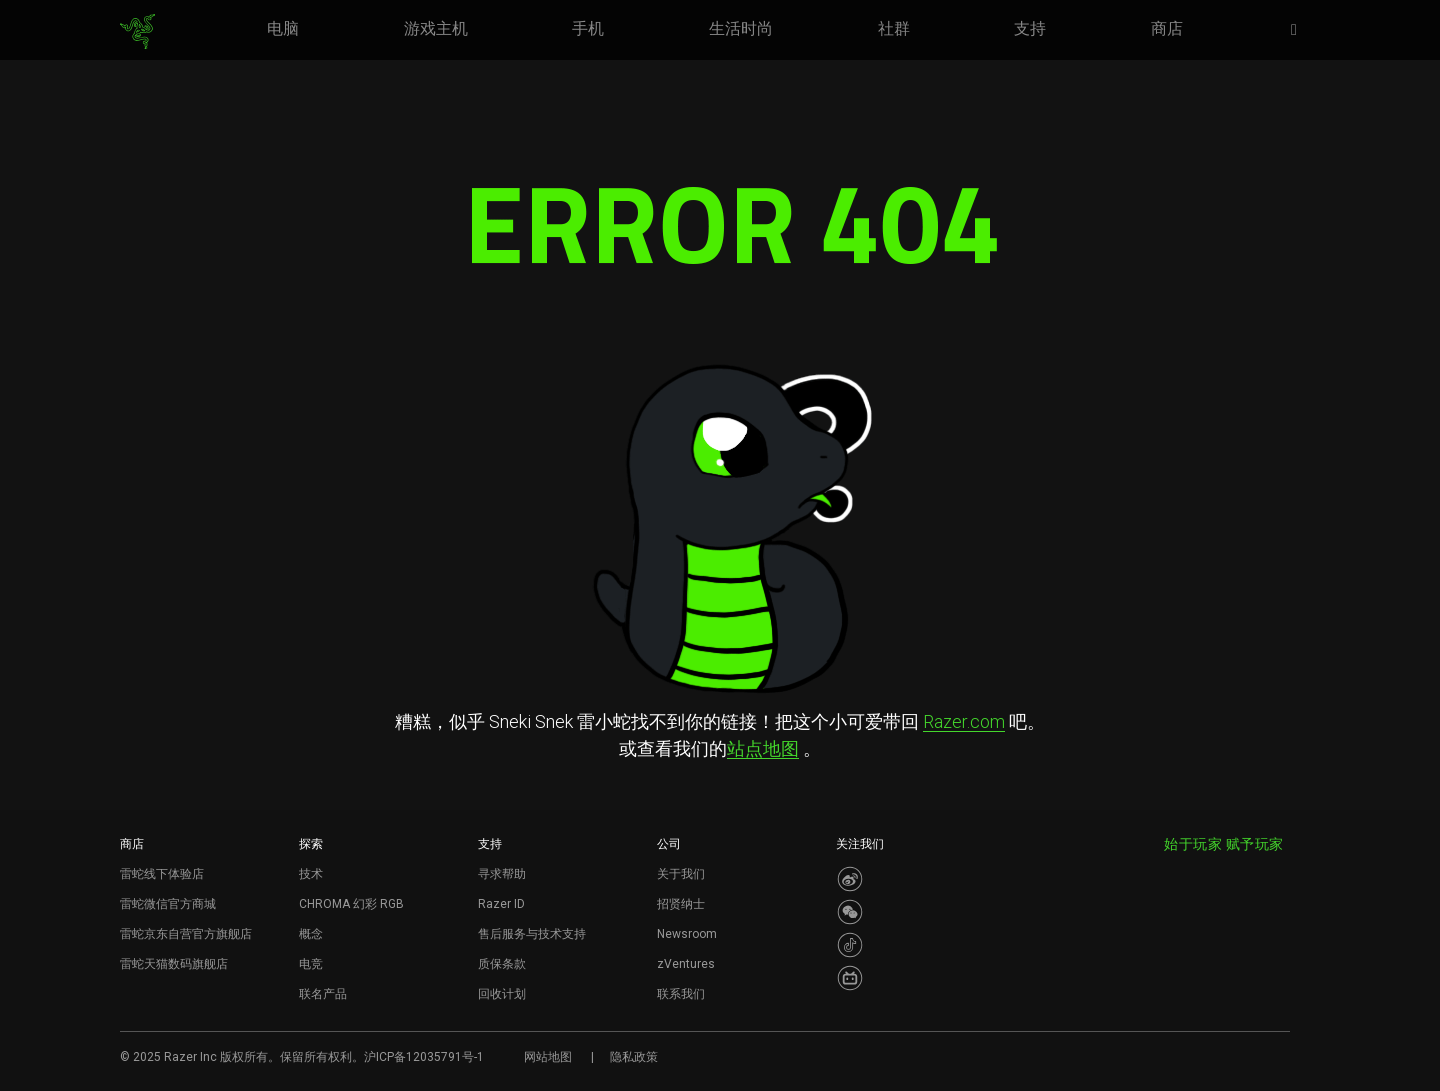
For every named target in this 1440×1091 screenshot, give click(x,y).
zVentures (686, 964)
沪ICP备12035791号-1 (424, 1057)
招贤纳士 (681, 904)
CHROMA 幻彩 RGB (351, 904)
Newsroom (687, 934)
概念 (311, 934)
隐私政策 (634, 1057)
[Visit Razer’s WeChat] (850, 912)
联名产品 (323, 994)
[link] (137, 32)
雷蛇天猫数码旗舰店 (174, 964)
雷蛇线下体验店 (162, 874)
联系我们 (681, 994)
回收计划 (502, 994)
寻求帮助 (502, 874)
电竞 (311, 964)
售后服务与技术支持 (532, 934)
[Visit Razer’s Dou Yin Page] (850, 945)
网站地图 (548, 1057)
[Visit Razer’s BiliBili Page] (850, 978)
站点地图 (763, 748)
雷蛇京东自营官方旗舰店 (186, 934)
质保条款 (502, 964)
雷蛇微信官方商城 (168, 904)
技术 (311, 874)
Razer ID (501, 904)
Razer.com (964, 721)
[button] (1300, 31)
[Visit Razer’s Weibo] (850, 879)
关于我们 (681, 874)
